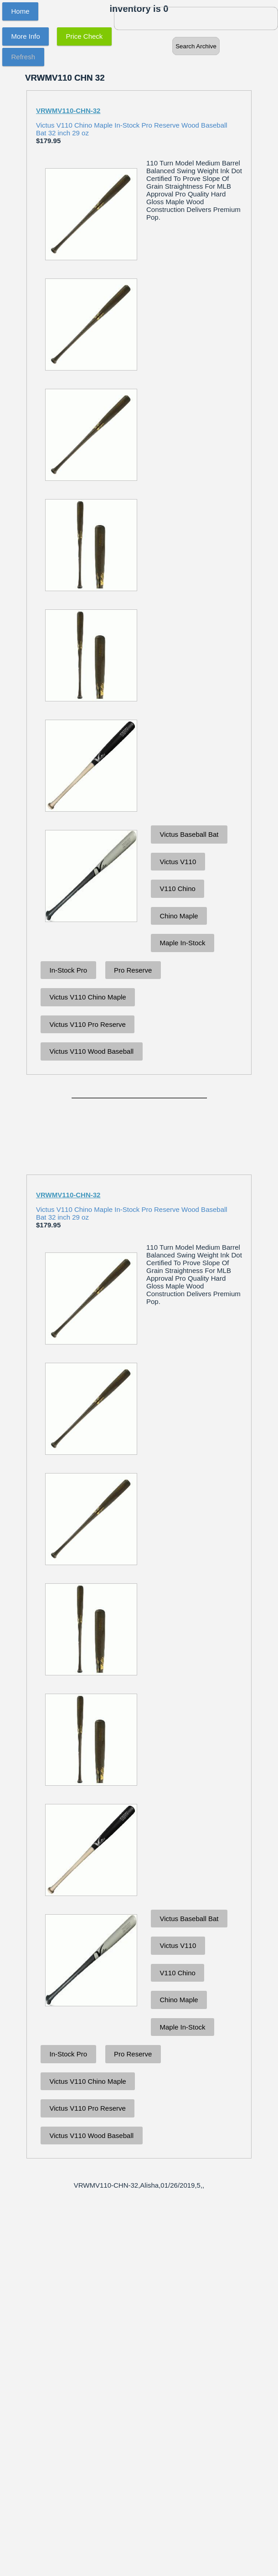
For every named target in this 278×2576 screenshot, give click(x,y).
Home (20, 11)
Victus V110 (178, 862)
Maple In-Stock (183, 943)
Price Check (84, 36)
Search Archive (195, 46)
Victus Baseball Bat (189, 834)
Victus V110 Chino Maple (88, 997)
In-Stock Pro (69, 970)
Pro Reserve (133, 970)
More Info (25, 36)
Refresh (23, 57)
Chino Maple (179, 916)
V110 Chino (178, 888)
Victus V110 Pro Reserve (88, 1024)
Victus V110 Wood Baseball (92, 1051)
